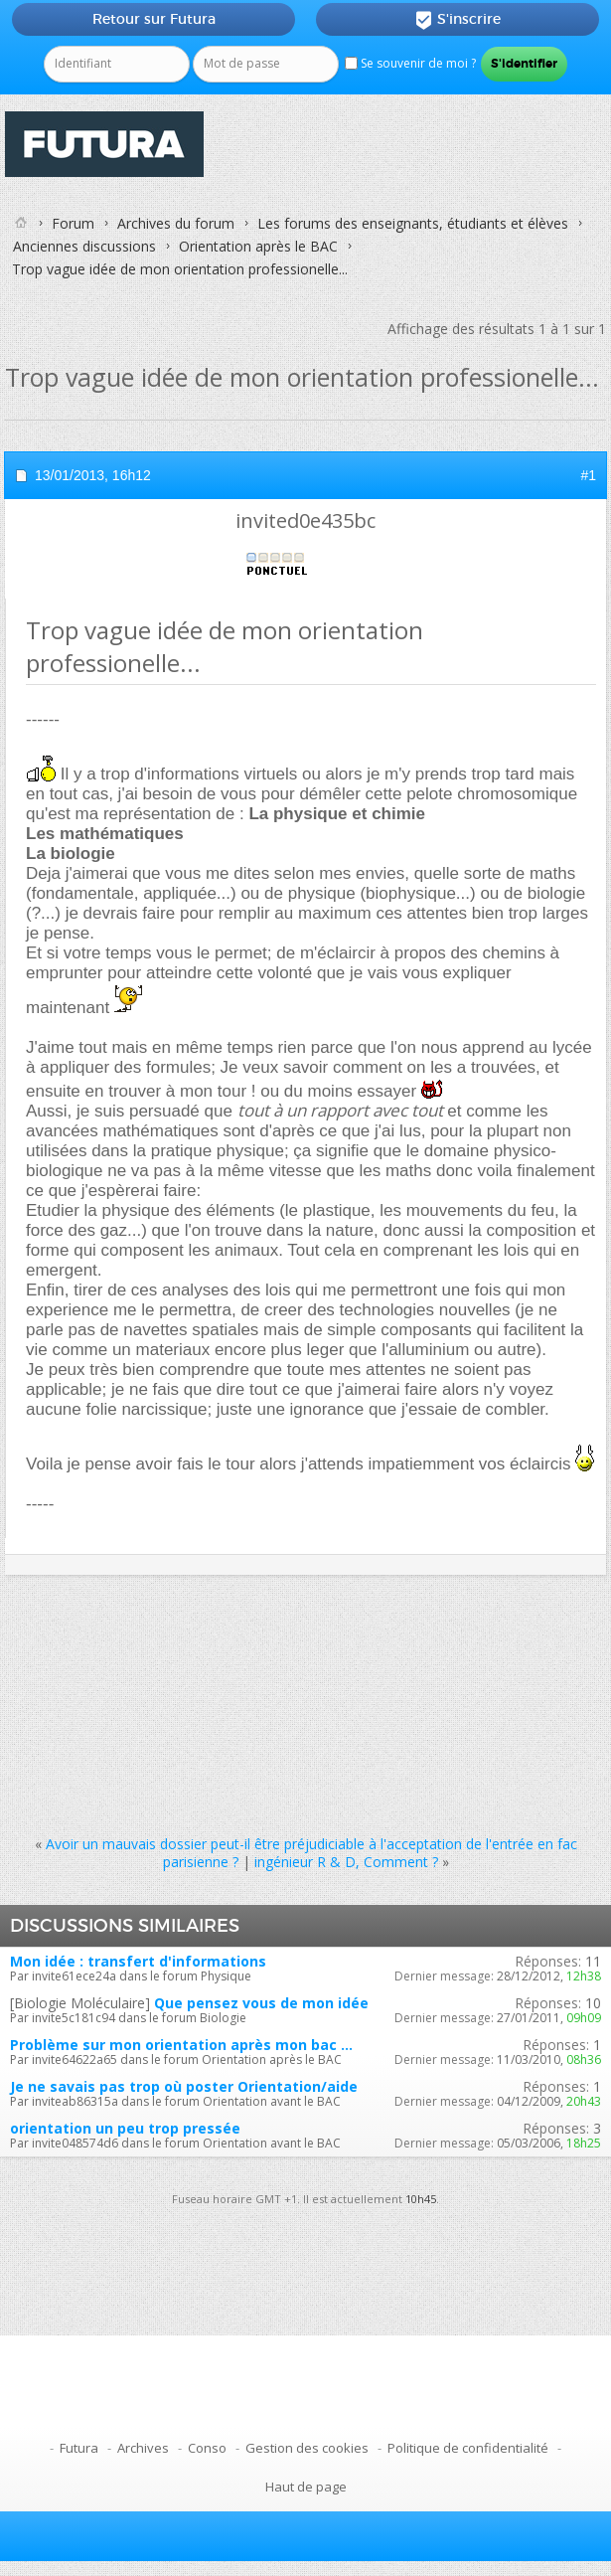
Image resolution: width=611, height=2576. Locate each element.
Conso (207, 2448)
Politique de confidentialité (467, 2448)
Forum (73, 223)
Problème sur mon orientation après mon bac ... (181, 2044)
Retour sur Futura (154, 19)
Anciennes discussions (84, 246)
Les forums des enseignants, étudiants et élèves (412, 223)
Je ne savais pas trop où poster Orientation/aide (184, 2086)
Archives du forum (175, 223)
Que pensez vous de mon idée (261, 2002)
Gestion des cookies (307, 2448)
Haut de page (306, 2486)
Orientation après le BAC (258, 246)
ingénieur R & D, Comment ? (346, 1861)
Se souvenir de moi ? (410, 63)
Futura (79, 2448)
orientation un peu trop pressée (125, 2128)
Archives (143, 2448)
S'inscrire (457, 20)
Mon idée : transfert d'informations (138, 1961)
